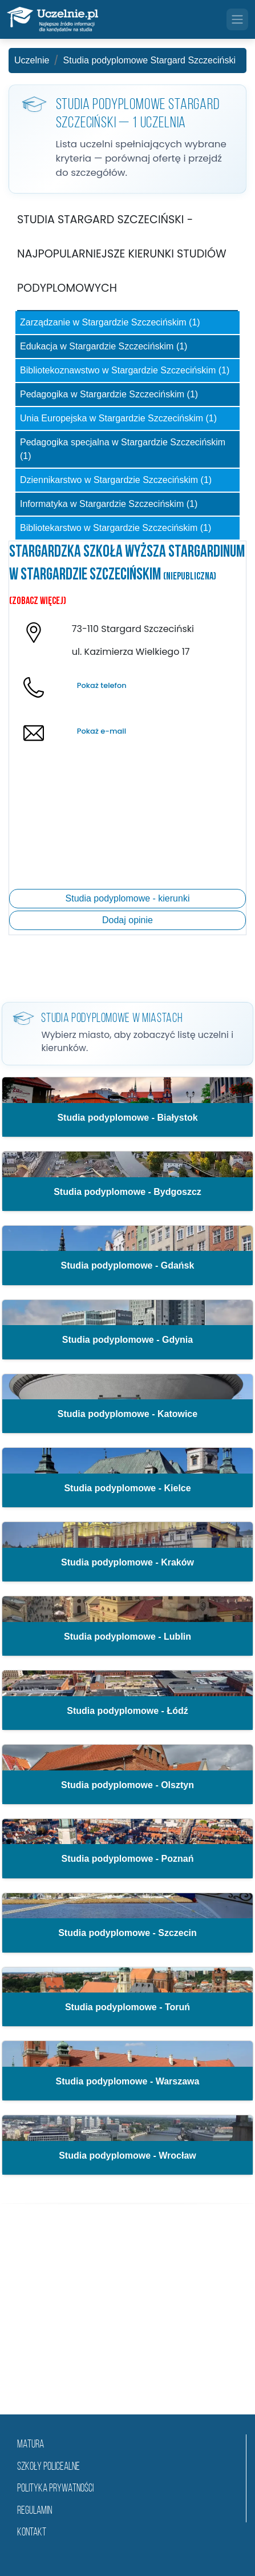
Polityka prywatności (55, 2489)
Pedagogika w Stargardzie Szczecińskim (109, 394)
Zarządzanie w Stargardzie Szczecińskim (110, 322)
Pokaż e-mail (101, 731)
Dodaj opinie (127, 920)
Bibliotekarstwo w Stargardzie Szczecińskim (115, 528)
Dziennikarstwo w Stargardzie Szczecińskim (116, 480)
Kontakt (31, 2532)
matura (30, 2445)
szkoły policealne (48, 2467)
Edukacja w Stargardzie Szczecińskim (103, 346)
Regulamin (34, 2511)
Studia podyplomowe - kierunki (128, 898)
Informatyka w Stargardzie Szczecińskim (108, 504)
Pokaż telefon (102, 685)
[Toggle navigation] (237, 19)
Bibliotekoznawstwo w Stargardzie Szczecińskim (124, 370)
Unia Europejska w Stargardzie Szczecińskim (118, 418)
